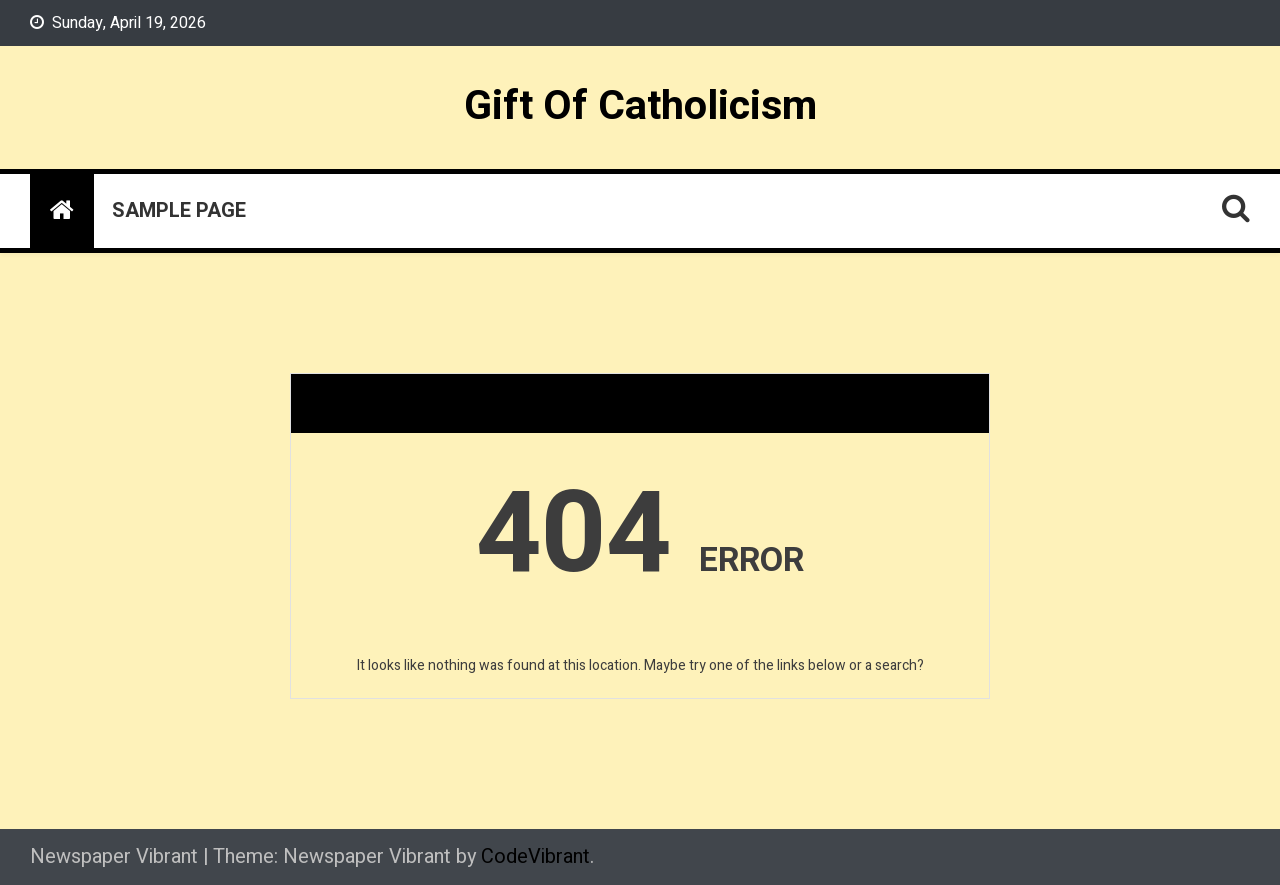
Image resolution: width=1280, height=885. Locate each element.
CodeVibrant (535, 856)
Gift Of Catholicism (640, 106)
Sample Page (179, 210)
